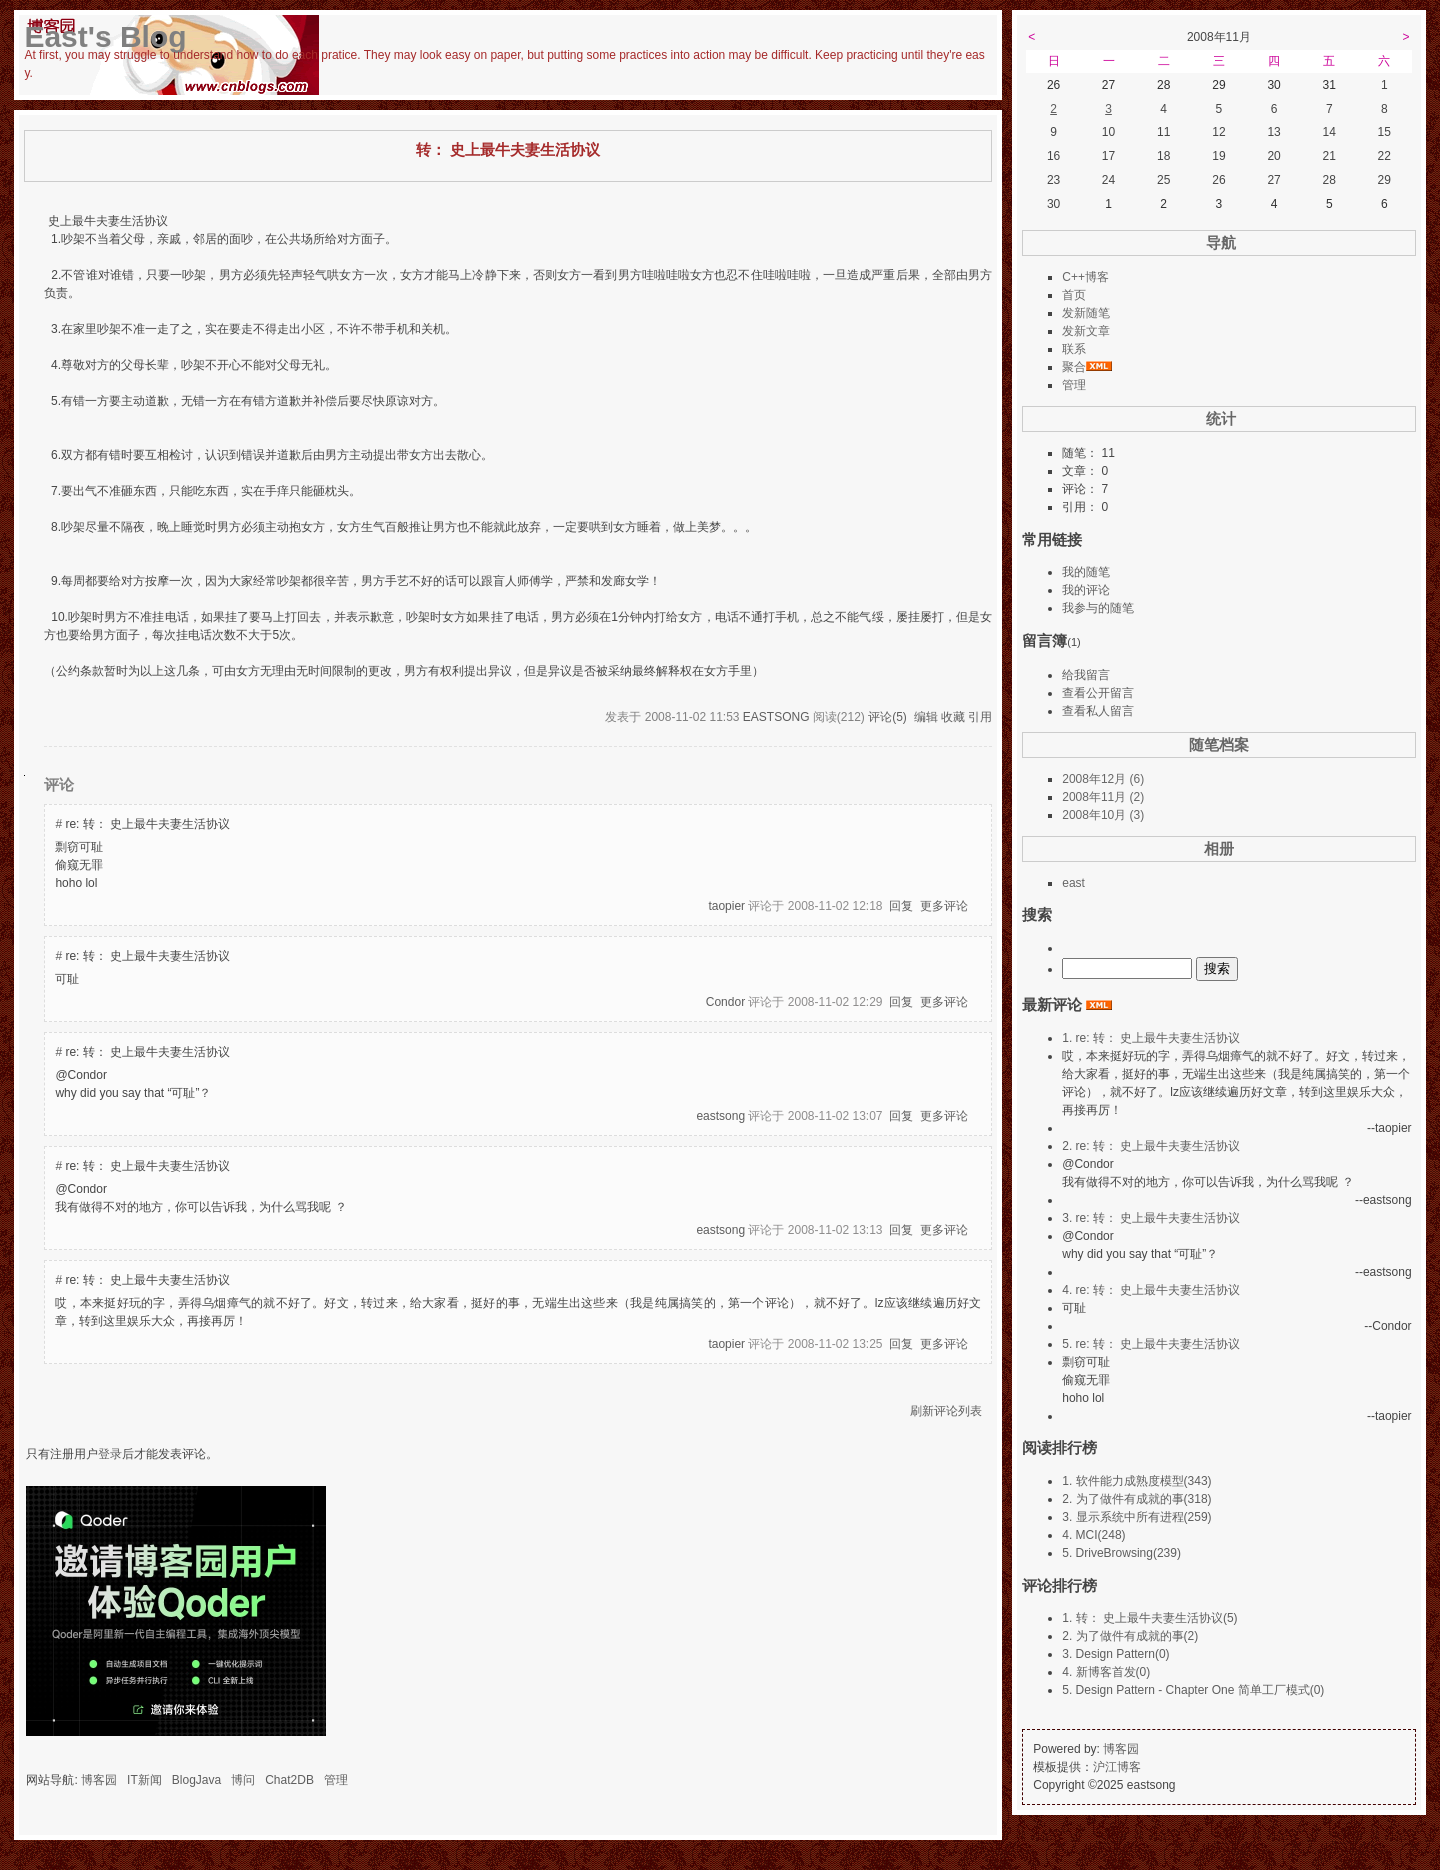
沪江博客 (1117, 1767)
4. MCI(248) (1093, 1535)
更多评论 (944, 906)
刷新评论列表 (946, 1411)
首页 (1074, 295)
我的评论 (1086, 590)
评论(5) (887, 717)
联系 (1074, 349)
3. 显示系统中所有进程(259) (1136, 1517)
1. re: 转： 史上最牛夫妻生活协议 (1151, 1038)
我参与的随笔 (1098, 608)
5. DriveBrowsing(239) (1121, 1553)
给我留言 (1086, 675)
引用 (980, 717)
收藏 (953, 717)
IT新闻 (144, 1780)
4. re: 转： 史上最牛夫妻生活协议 (1151, 1290)
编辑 (926, 717)
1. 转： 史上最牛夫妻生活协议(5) (1149, 1618)
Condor (725, 1002)
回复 (901, 906)
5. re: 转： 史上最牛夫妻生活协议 (1151, 1344)
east (1073, 883)
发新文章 (1086, 331)
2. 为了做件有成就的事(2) (1130, 1636)
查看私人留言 (1098, 711)
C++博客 (1085, 277)
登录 (110, 1454)
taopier (726, 906)
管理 (336, 1780)
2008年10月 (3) (1103, 815)
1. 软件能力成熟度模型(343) (1136, 1481)
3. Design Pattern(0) (1115, 1654)
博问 (243, 1780)
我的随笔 (1086, 572)
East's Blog (105, 36)
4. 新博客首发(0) (1106, 1672)
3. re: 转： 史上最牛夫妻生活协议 (1151, 1218)
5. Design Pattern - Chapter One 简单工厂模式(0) (1193, 1690)
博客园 (99, 1780)
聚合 (1074, 367)
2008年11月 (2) (1103, 797)
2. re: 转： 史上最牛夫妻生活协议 (1151, 1146)
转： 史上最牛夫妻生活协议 (508, 150)
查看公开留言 (1098, 693)
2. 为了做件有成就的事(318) (1136, 1499)
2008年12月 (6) (1103, 779)
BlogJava (196, 1780)
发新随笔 (1086, 313)
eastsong (776, 717)
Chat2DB (289, 1780)
